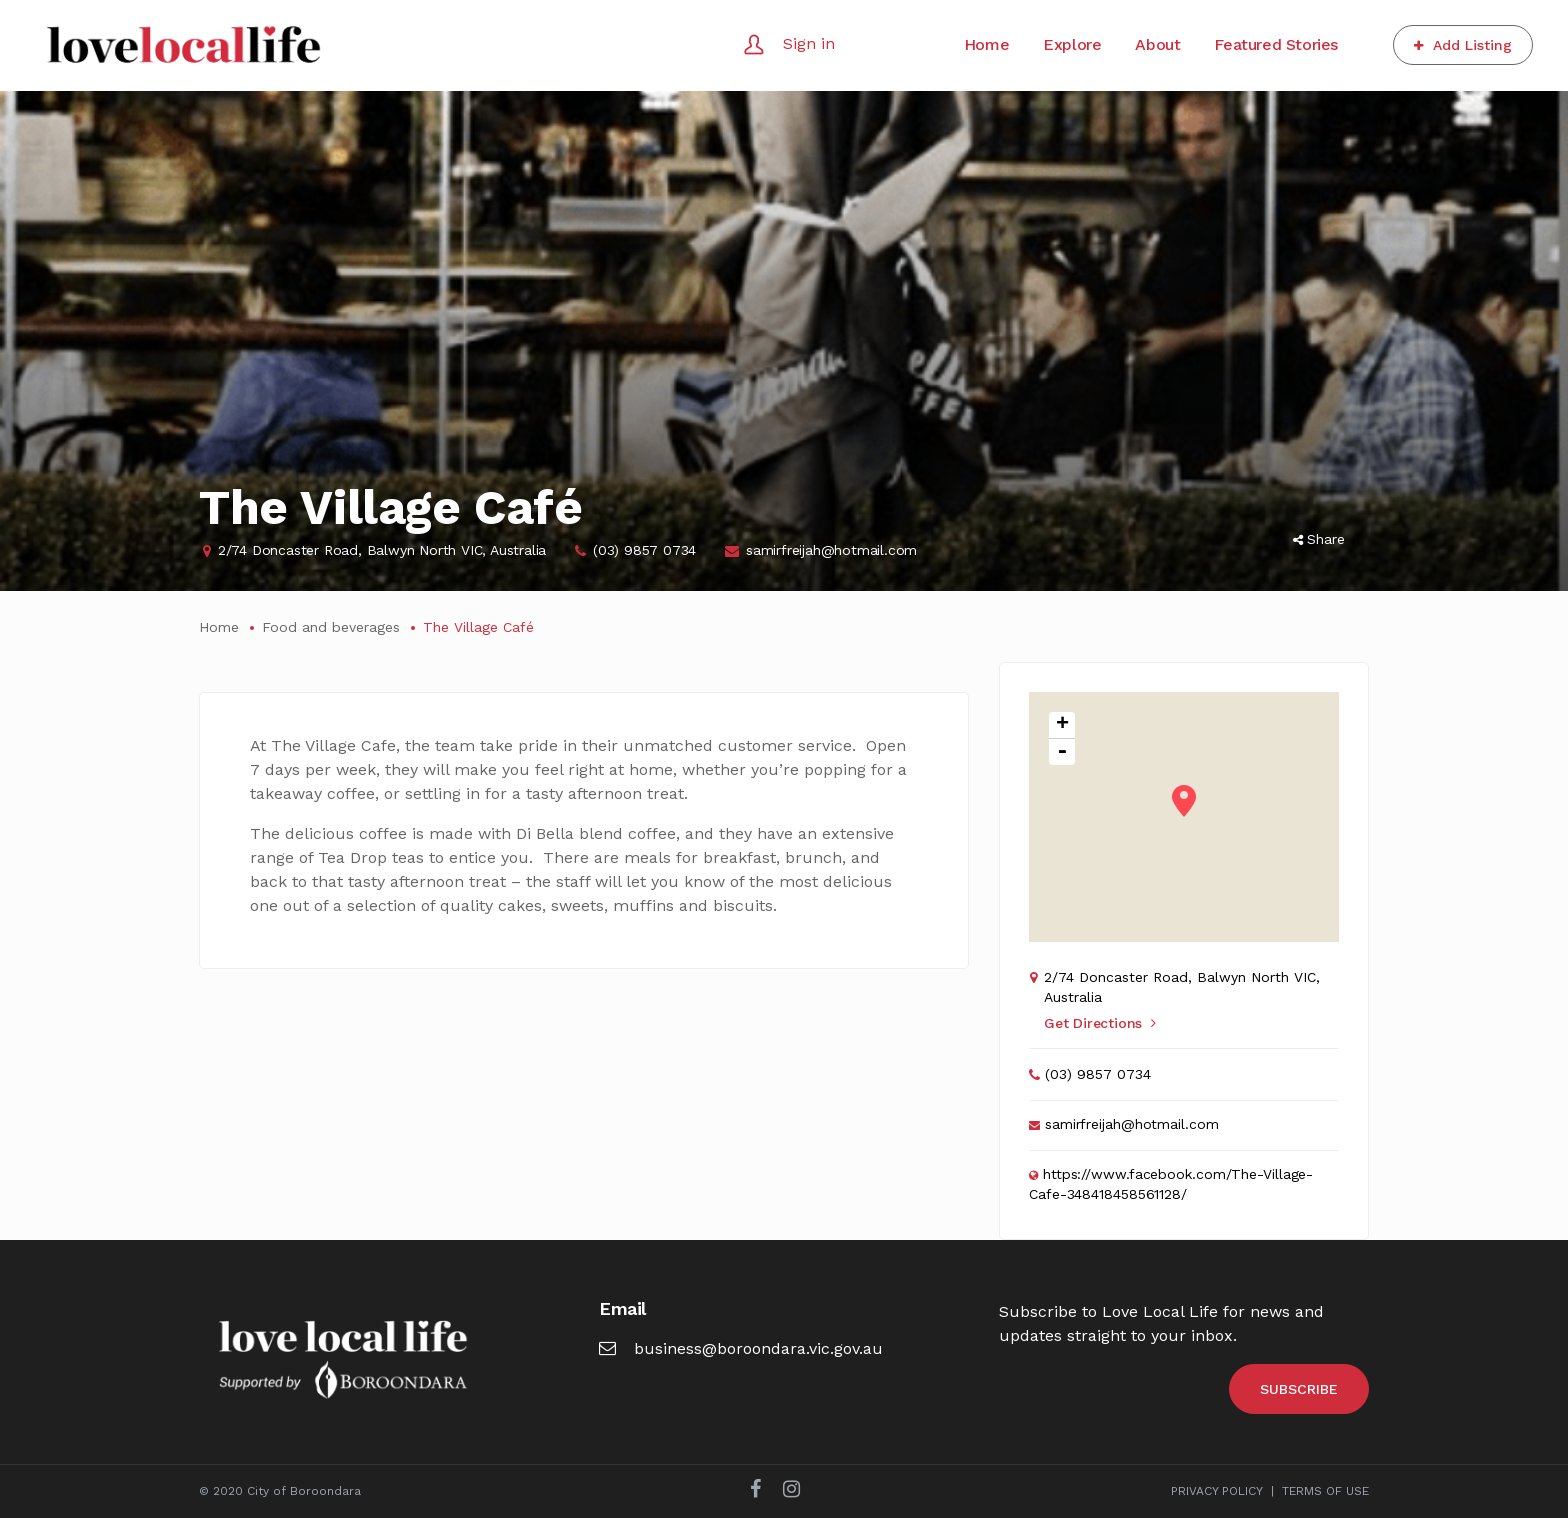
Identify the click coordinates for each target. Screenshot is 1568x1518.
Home (219, 627)
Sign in (809, 43)
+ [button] (1062, 725)
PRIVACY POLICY (1217, 1491)
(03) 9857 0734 (644, 550)
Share (1319, 539)
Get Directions (1100, 1023)
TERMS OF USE (1325, 1491)
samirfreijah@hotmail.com (831, 550)
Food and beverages (331, 627)
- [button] (1062, 752)
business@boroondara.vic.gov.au (741, 1348)
